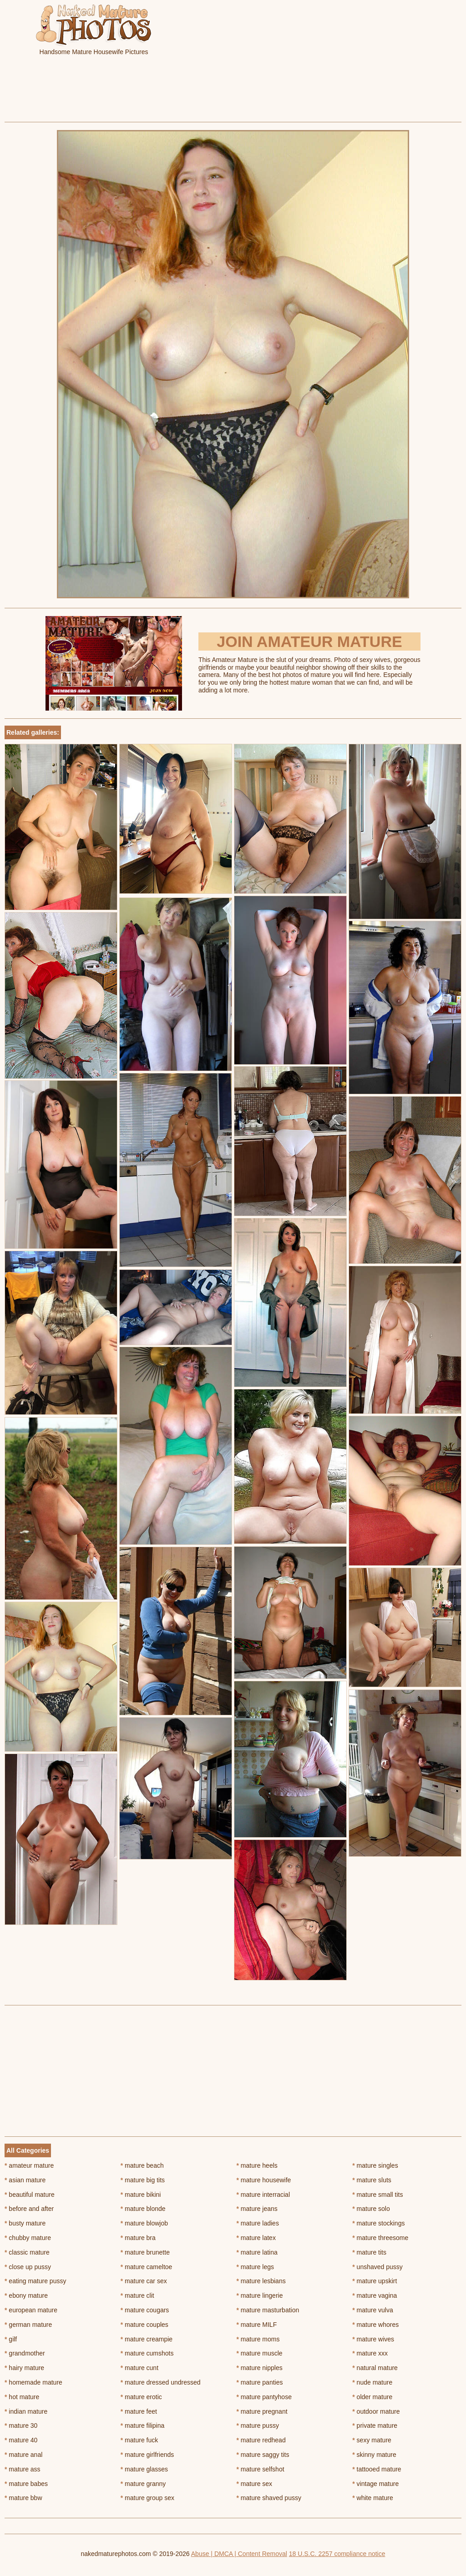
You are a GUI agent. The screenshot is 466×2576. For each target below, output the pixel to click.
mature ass (23, 2469)
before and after (29, 2208)
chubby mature (28, 2237)
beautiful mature (30, 2194)
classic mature (27, 2252)
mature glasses (144, 2469)
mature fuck (139, 2440)
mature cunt (139, 2367)
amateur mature (29, 2165)
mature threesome (380, 2237)
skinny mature (374, 2454)
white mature (372, 2497)
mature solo (371, 2208)
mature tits (369, 2252)
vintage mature (375, 2483)
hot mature (22, 2397)
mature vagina (374, 2295)
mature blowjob (144, 2223)
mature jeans (257, 2208)
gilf (11, 2339)
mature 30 (21, 2425)
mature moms (258, 2339)
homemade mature (33, 2382)
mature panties (260, 2382)
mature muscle (260, 2353)
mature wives (373, 2339)
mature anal (23, 2454)
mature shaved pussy (269, 2497)
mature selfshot (260, 2469)
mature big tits (143, 2180)
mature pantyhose (264, 2397)
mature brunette (145, 2252)
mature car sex (144, 2281)
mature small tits (377, 2194)
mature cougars (145, 2310)
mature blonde (143, 2208)
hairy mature (24, 2367)
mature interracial (263, 2194)
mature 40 (21, 2440)
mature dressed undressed (161, 2382)
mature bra (138, 2237)
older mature (372, 2397)
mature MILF (257, 2324)
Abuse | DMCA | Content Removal (239, 2553)
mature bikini (141, 2194)
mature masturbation (268, 2310)
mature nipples (260, 2367)
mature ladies (258, 2223)
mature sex (255, 2483)
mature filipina (143, 2425)
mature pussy (258, 2425)
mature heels (257, 2165)
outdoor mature (376, 2411)
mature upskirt (374, 2281)
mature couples (144, 2324)
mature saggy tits (263, 2454)
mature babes (26, 2483)
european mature (31, 2310)
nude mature (372, 2382)
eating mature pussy (35, 2281)
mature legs (255, 2266)
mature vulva (372, 2310)
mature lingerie (260, 2295)
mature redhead (261, 2440)
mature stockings (378, 2223)
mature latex (256, 2237)
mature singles (375, 2165)
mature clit (137, 2295)
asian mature (25, 2180)
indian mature (26, 2411)
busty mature (25, 2223)
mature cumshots (147, 2353)
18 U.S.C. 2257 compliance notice (337, 2553)
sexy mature (371, 2440)
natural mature (375, 2367)
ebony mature (26, 2295)
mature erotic (141, 2397)
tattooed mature (376, 2469)
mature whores (375, 2324)
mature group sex (147, 2497)
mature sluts (371, 2180)
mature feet (139, 2411)
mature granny (143, 2483)
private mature (374, 2425)
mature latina (257, 2252)
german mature (28, 2324)
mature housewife (264, 2180)
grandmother (25, 2353)
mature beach (142, 2165)
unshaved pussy (377, 2266)
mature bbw (23, 2497)
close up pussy (28, 2266)
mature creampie (146, 2339)
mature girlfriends (147, 2454)
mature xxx (370, 2353)
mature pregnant (262, 2411)
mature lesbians (261, 2281)
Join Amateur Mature (309, 641)
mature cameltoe (146, 2266)
